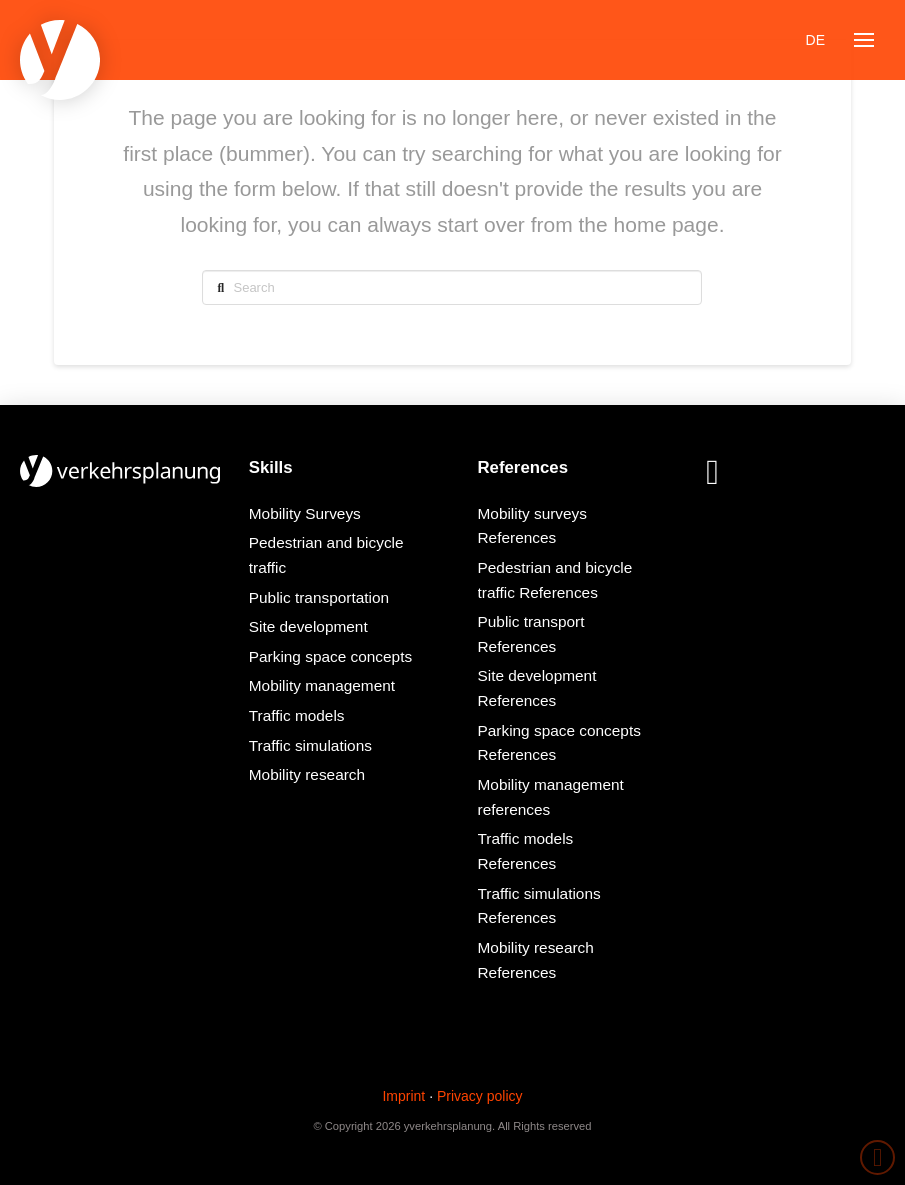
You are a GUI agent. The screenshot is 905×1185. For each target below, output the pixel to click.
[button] (864, 40)
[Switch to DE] (815, 40)
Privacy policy (480, 1096)
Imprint (403, 1096)
